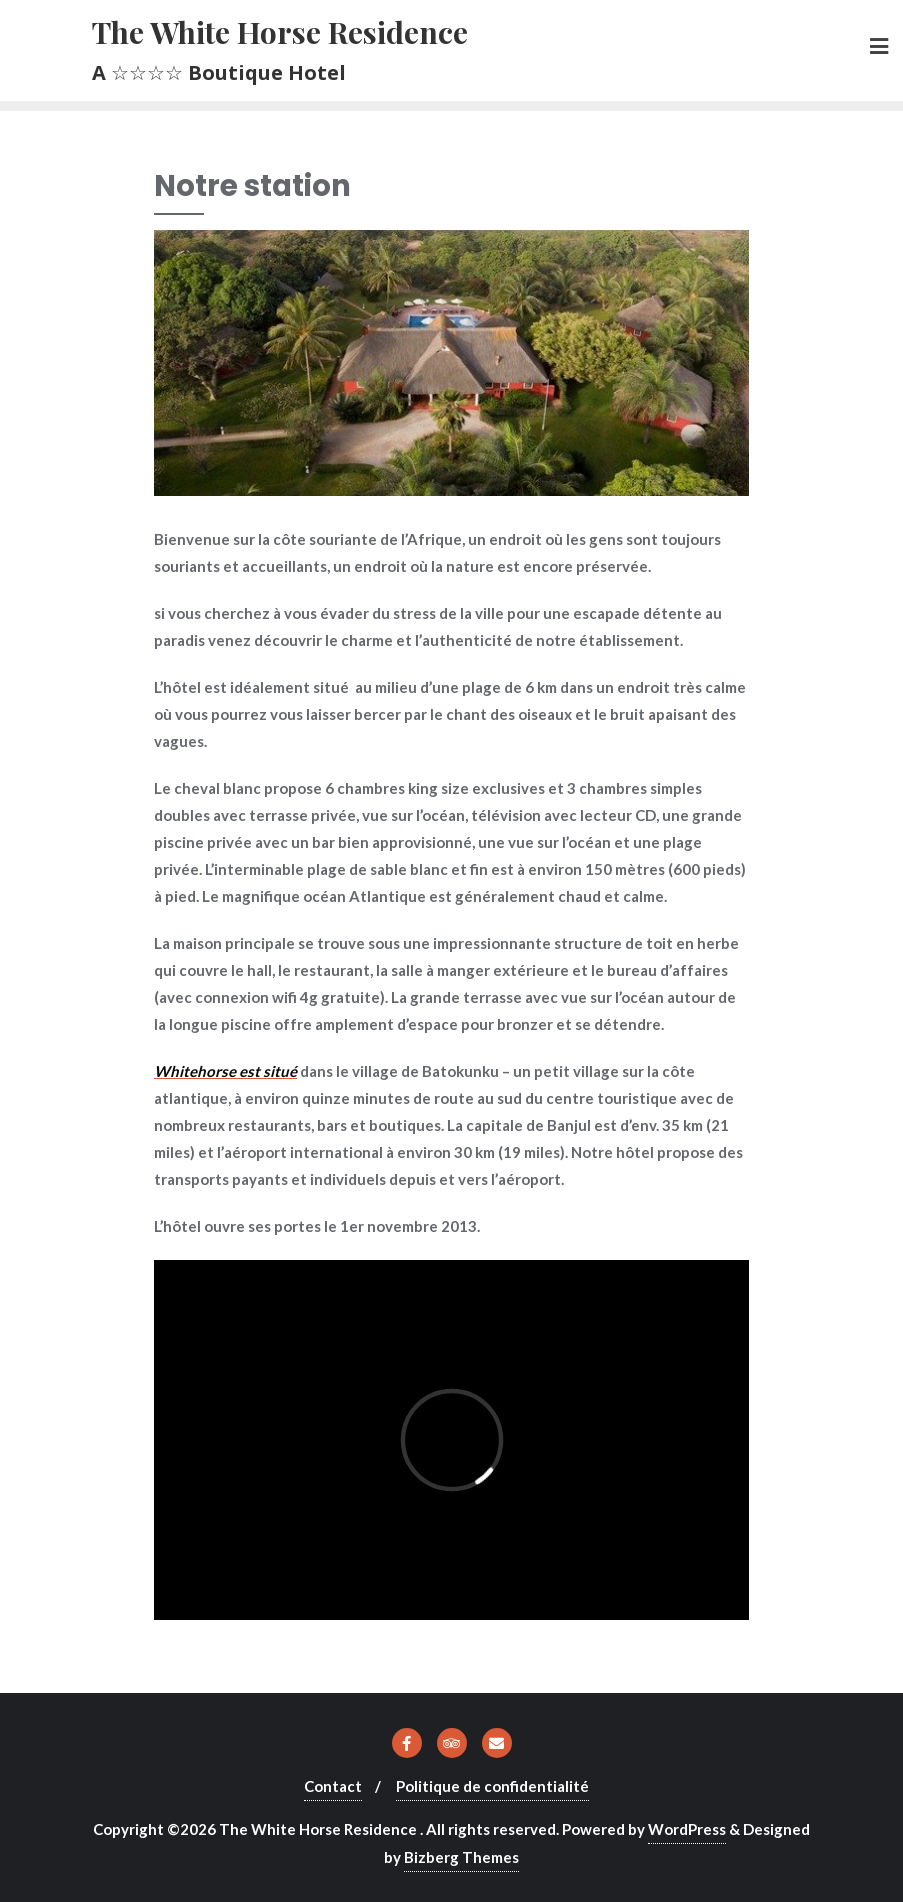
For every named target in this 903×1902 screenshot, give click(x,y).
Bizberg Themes (461, 1857)
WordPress (687, 1829)
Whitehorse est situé (225, 1071)
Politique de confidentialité (492, 1786)
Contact (333, 1786)
